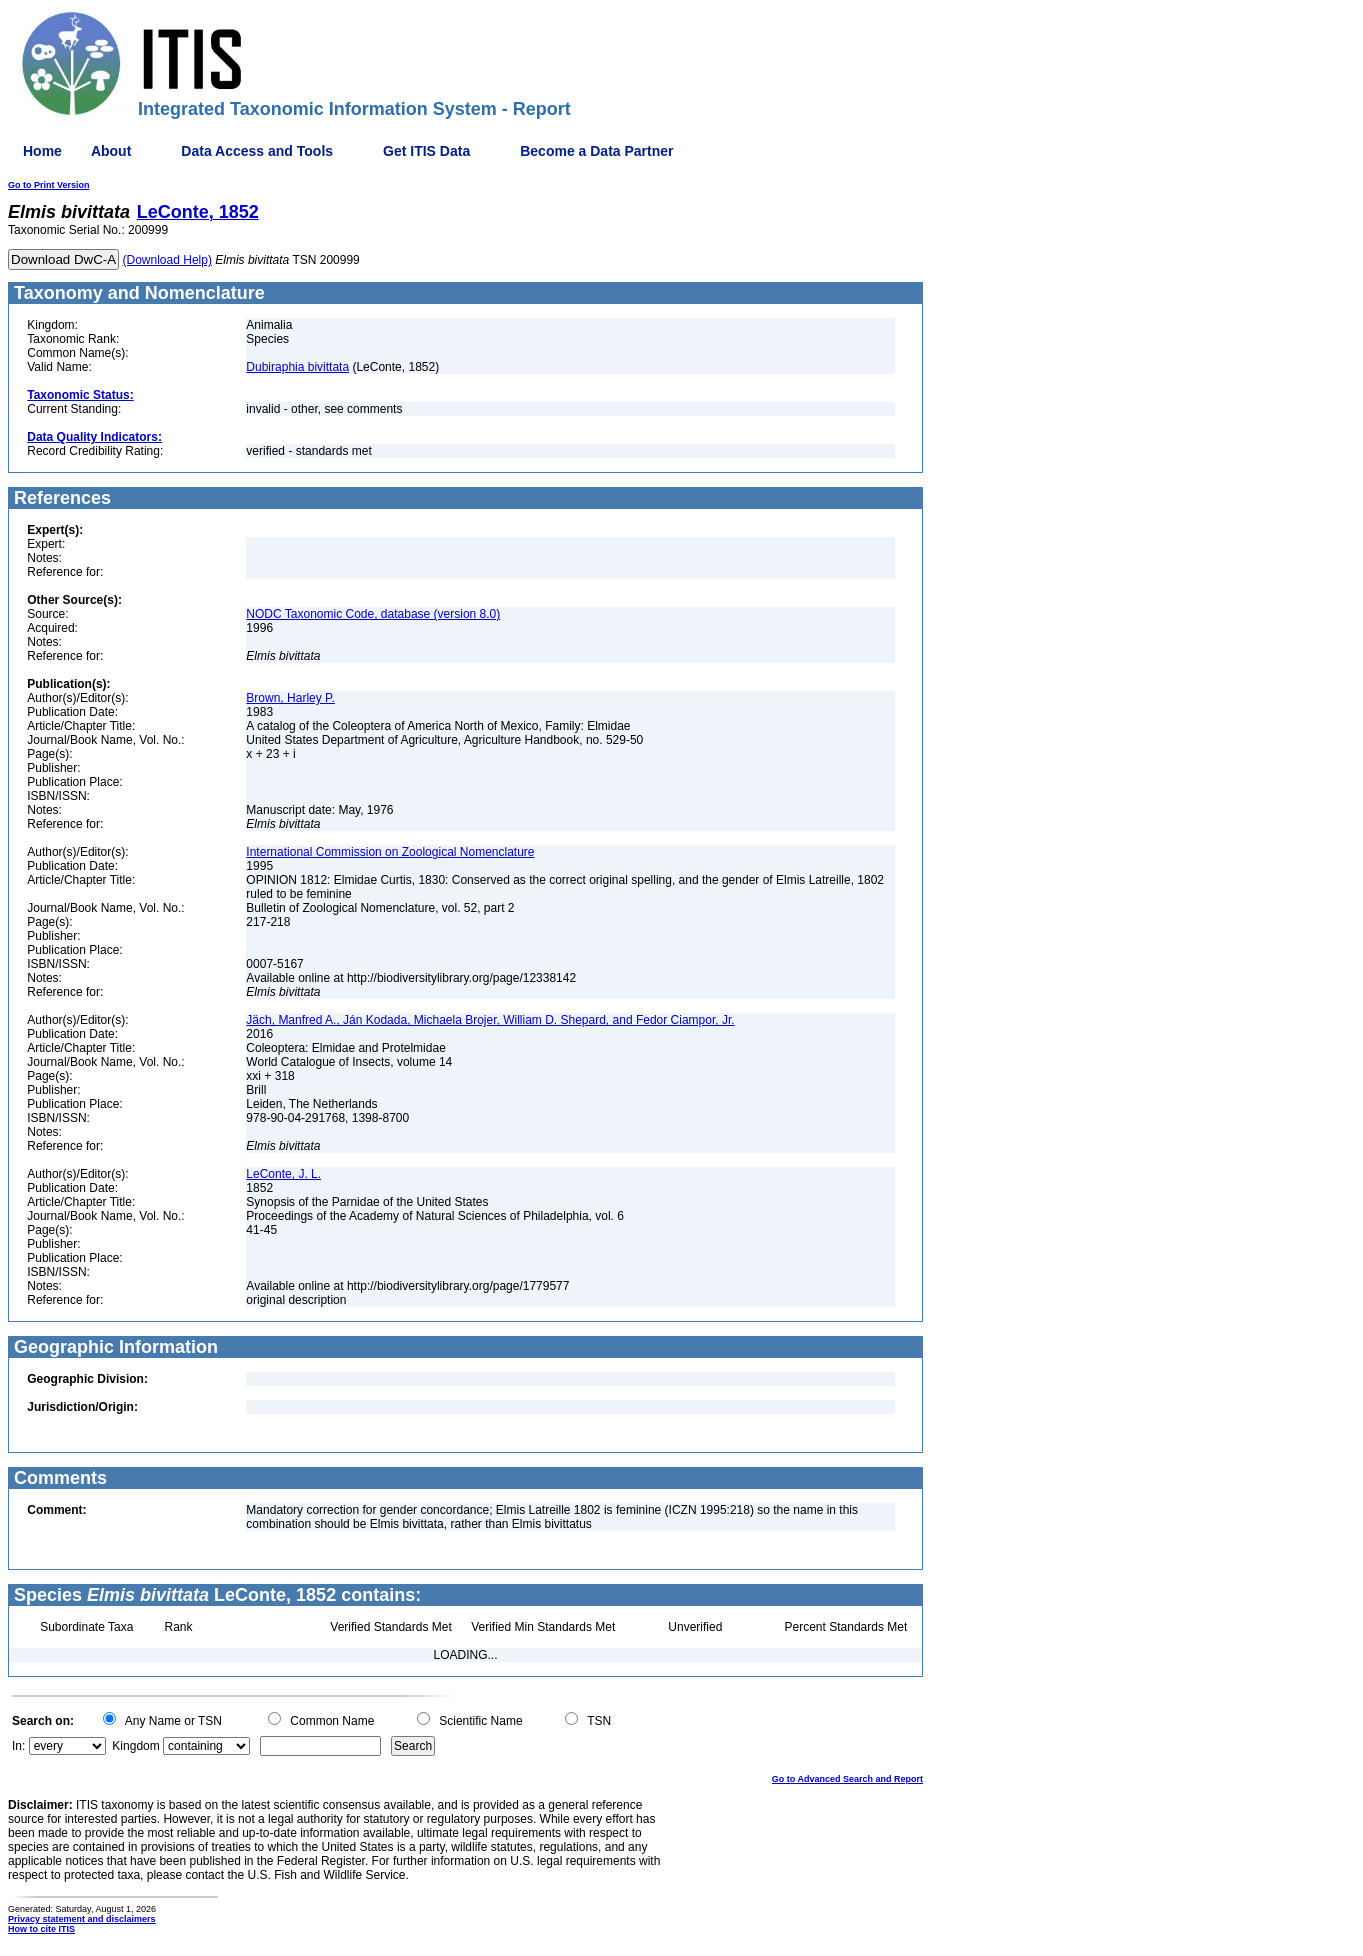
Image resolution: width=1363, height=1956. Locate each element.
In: (18, 1746)
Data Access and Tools (257, 151)
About (111, 151)
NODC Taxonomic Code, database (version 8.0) (373, 614)
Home (42, 151)
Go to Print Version (49, 185)
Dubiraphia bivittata (297, 367)
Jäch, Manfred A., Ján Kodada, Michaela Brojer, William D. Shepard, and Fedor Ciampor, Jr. (490, 1020)
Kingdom (135, 1746)
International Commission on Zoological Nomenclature (390, 852)
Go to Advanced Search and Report (847, 1779)
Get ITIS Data (426, 151)
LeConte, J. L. (283, 1174)
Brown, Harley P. (290, 698)
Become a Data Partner (596, 151)
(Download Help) (167, 260)
